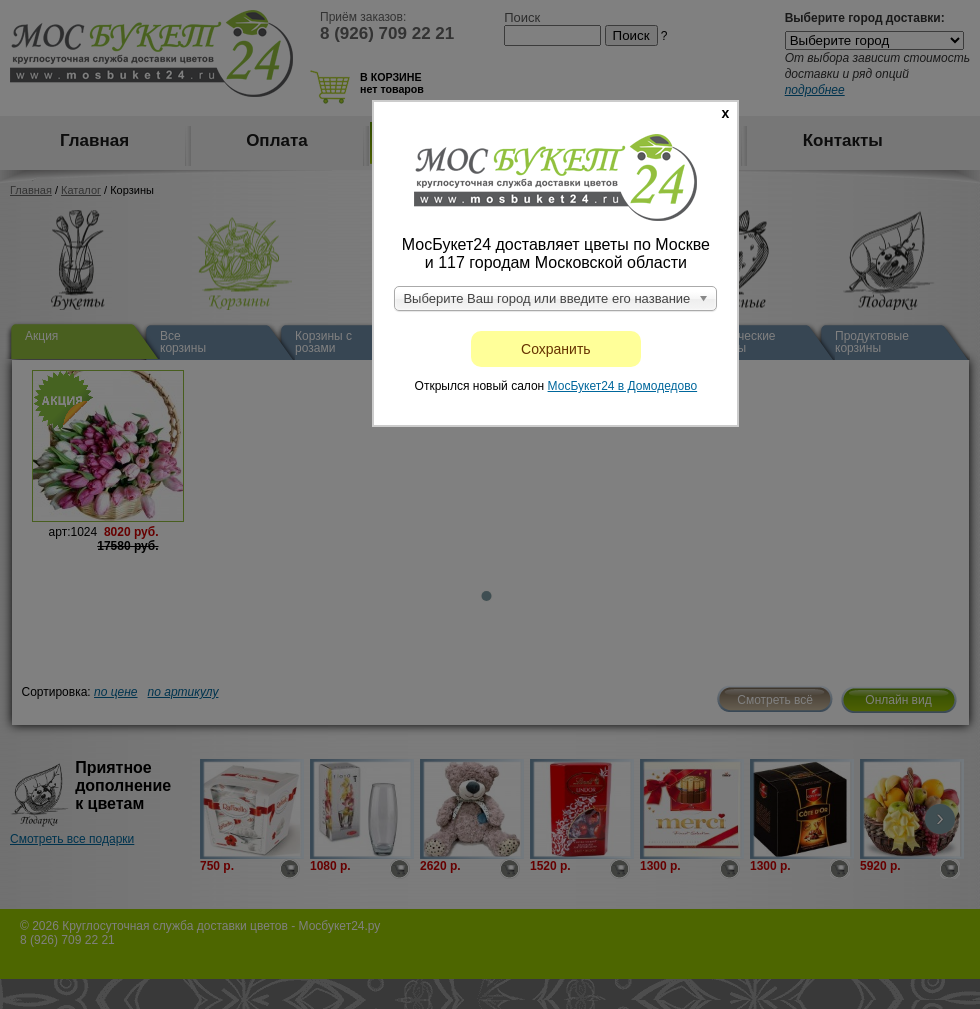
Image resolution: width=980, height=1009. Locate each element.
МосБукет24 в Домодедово (623, 386)
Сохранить (556, 349)
